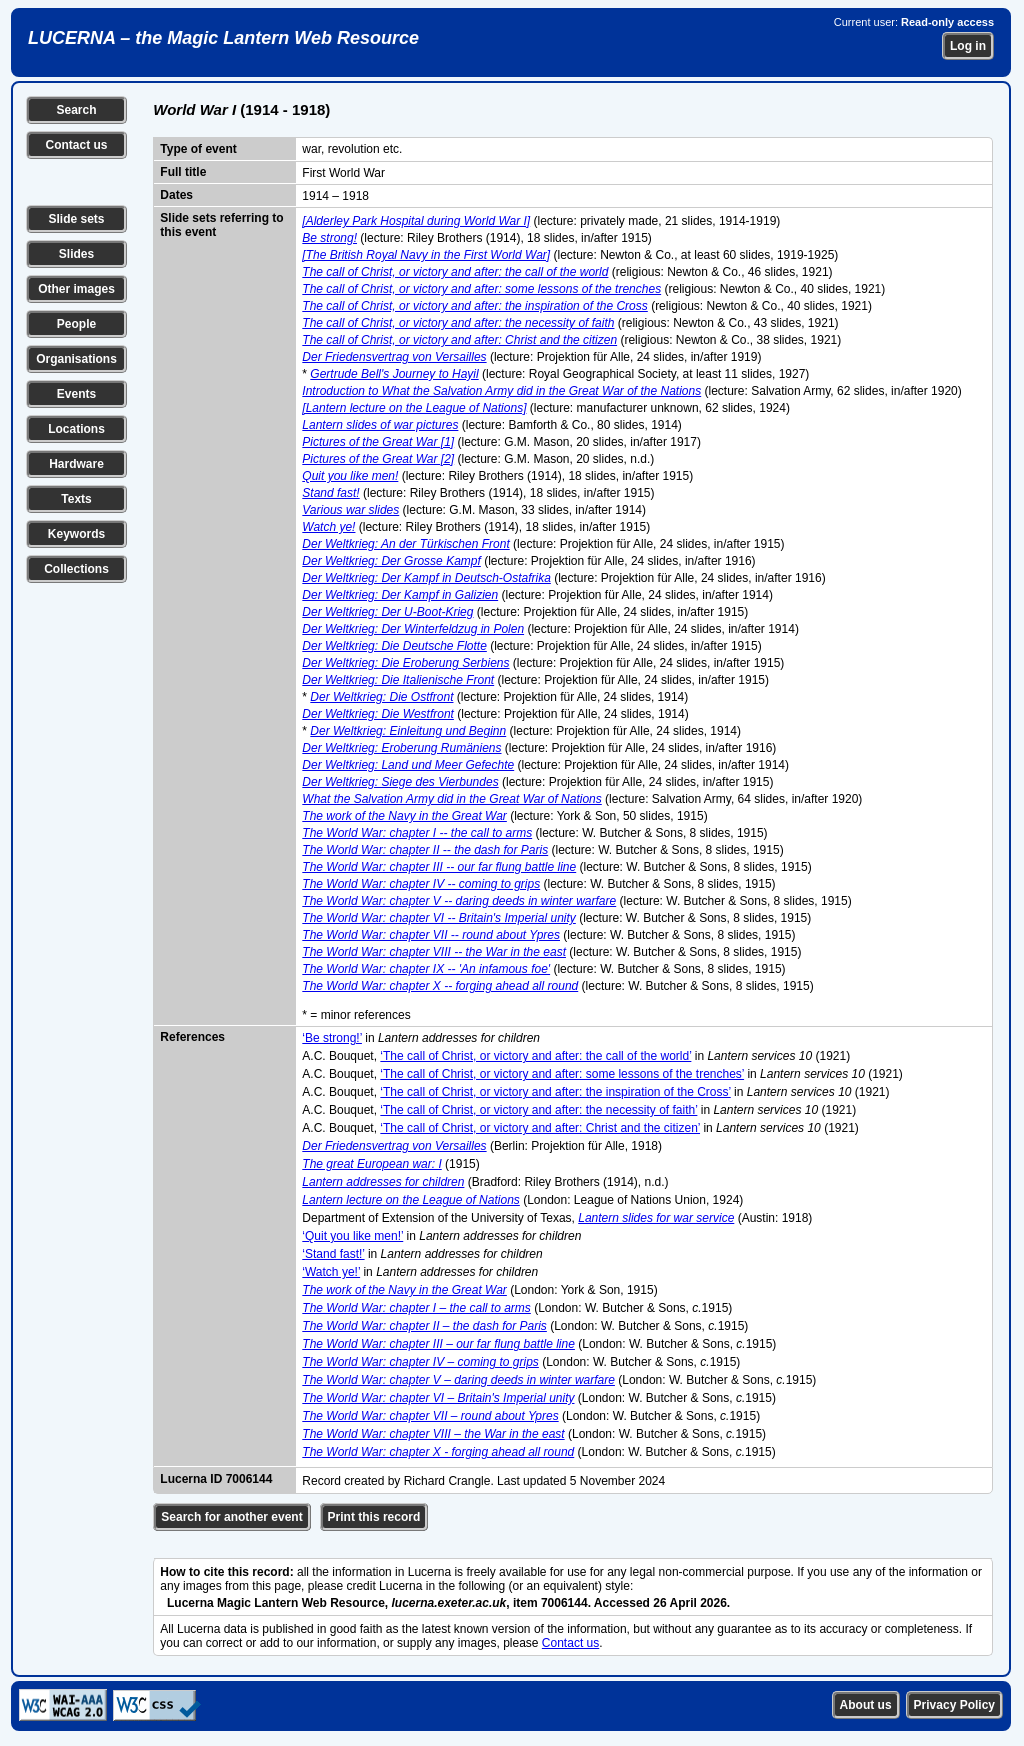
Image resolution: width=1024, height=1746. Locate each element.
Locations (76, 429)
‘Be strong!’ (332, 1038)
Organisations (76, 359)
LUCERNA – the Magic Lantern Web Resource (223, 38)
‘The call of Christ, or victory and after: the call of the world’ (535, 1056)
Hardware (76, 464)
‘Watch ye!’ (331, 1272)
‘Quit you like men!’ (352, 1236)
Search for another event (231, 1517)
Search (76, 110)
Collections (76, 569)
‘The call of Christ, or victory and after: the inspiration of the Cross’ (555, 1092)
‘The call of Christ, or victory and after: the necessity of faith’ (538, 1110)
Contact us (76, 145)
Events (76, 394)
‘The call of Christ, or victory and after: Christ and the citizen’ (540, 1128)
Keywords (76, 534)
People (76, 324)
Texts (76, 499)
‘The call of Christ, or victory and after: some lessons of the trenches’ (562, 1074)
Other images (76, 289)
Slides (76, 254)
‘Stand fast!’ (333, 1254)
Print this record (374, 1517)
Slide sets (76, 219)
